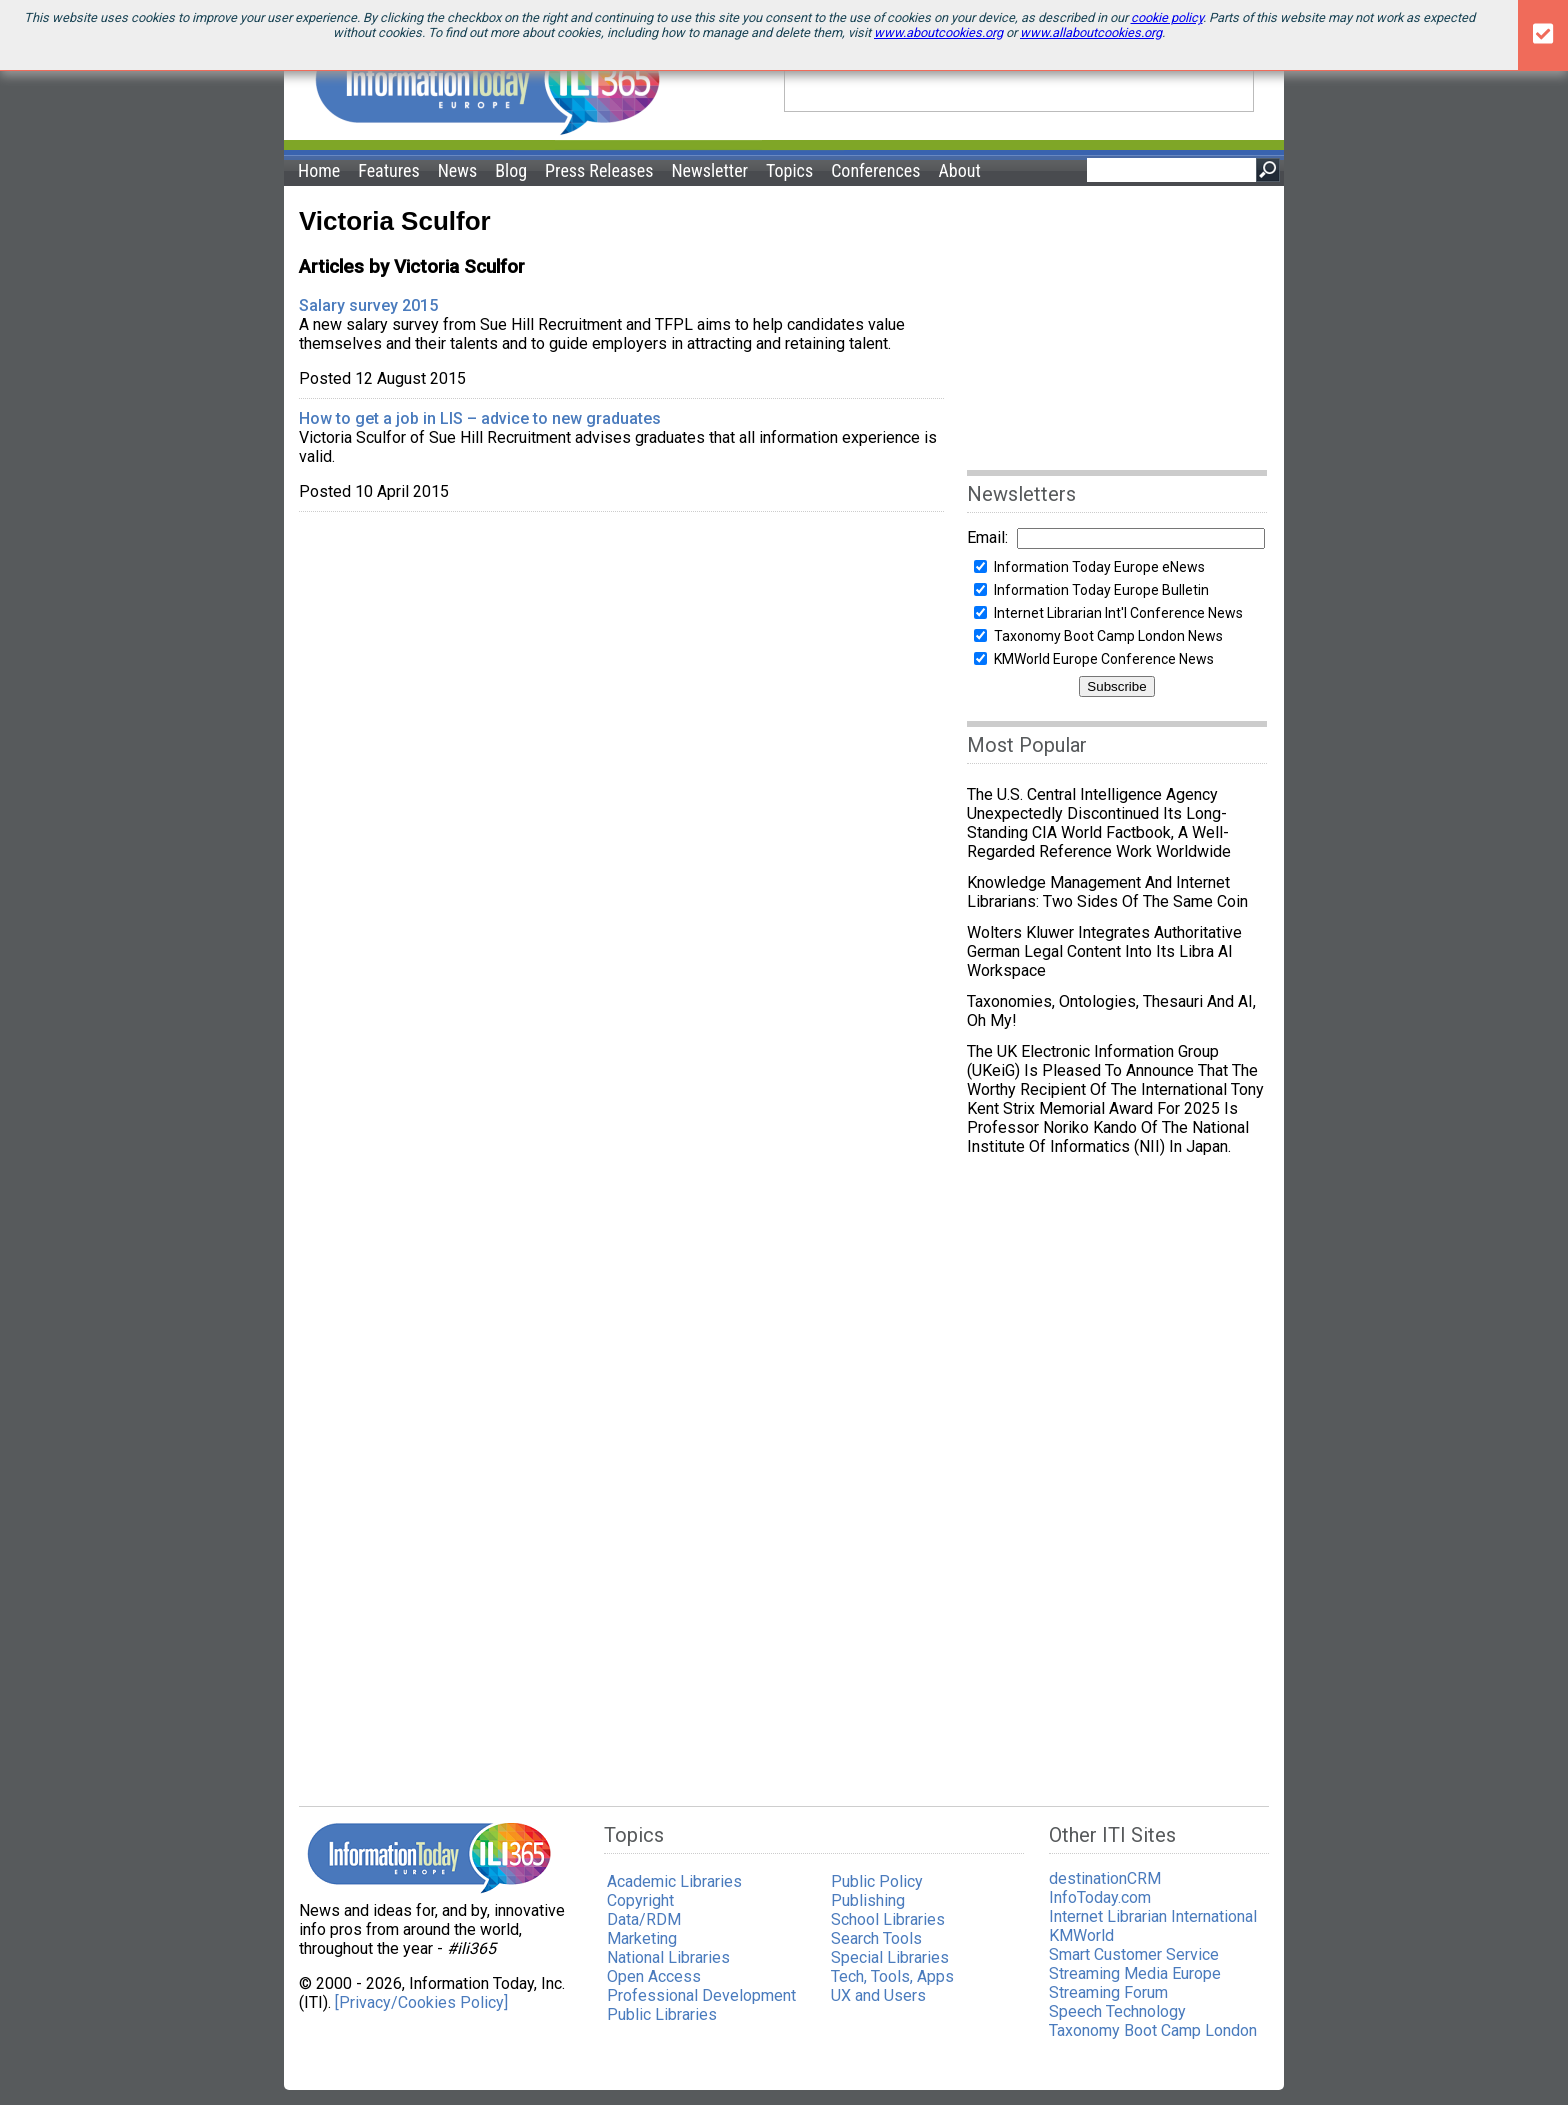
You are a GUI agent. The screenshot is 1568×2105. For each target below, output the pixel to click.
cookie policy (1167, 17)
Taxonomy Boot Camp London (1153, 2030)
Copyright (640, 1900)
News (458, 170)
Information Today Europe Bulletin (1101, 590)
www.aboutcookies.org (938, 32)
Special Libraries (890, 1957)
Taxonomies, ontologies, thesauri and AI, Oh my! (1111, 1011)
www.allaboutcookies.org (1091, 32)
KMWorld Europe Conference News (1104, 659)
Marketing (642, 1938)
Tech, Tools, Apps (892, 1976)
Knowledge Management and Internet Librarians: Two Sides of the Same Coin (1111, 892)
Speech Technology (1117, 2011)
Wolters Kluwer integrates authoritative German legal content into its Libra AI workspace (1104, 951)
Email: (987, 537)
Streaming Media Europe (1135, 1973)
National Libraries (668, 1957)
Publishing (868, 1900)
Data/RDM (644, 1919)
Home (319, 170)
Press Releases (599, 170)
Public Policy (877, 1881)
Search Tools (876, 1938)
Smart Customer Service (1134, 1954)
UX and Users (878, 1995)
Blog (511, 170)
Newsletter (709, 170)
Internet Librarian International (1153, 1916)
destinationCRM (1105, 1878)
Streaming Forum (1108, 1992)
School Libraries (888, 1919)
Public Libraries (662, 2014)
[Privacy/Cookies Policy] (421, 2002)
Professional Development (701, 1995)
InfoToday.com (1100, 1897)
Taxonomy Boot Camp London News (1108, 636)
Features (389, 170)
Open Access (654, 1976)
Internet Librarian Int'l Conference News (1118, 613)
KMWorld (1081, 1935)
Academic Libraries (674, 1881)
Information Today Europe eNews (1099, 567)
